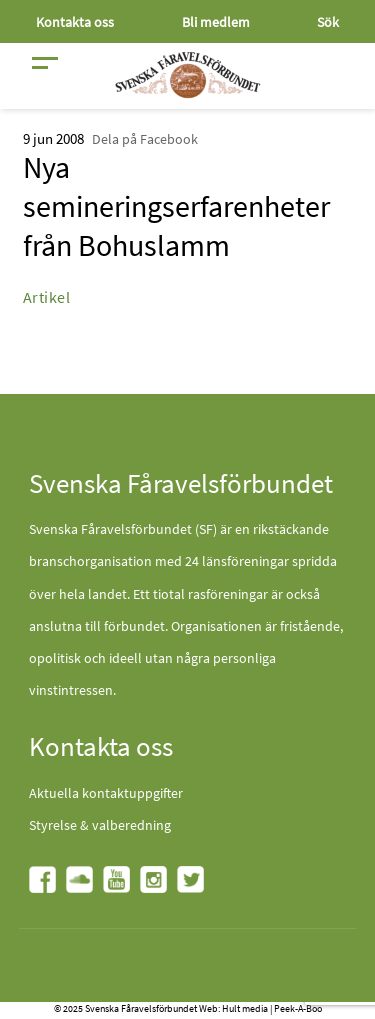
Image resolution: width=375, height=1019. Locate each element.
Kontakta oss (75, 22)
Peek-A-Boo (298, 1008)
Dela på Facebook (145, 139)
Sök (328, 22)
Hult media (245, 1008)
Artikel (47, 297)
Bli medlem (216, 22)
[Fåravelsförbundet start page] (188, 75)
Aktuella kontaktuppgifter (106, 793)
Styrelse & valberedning (100, 825)
